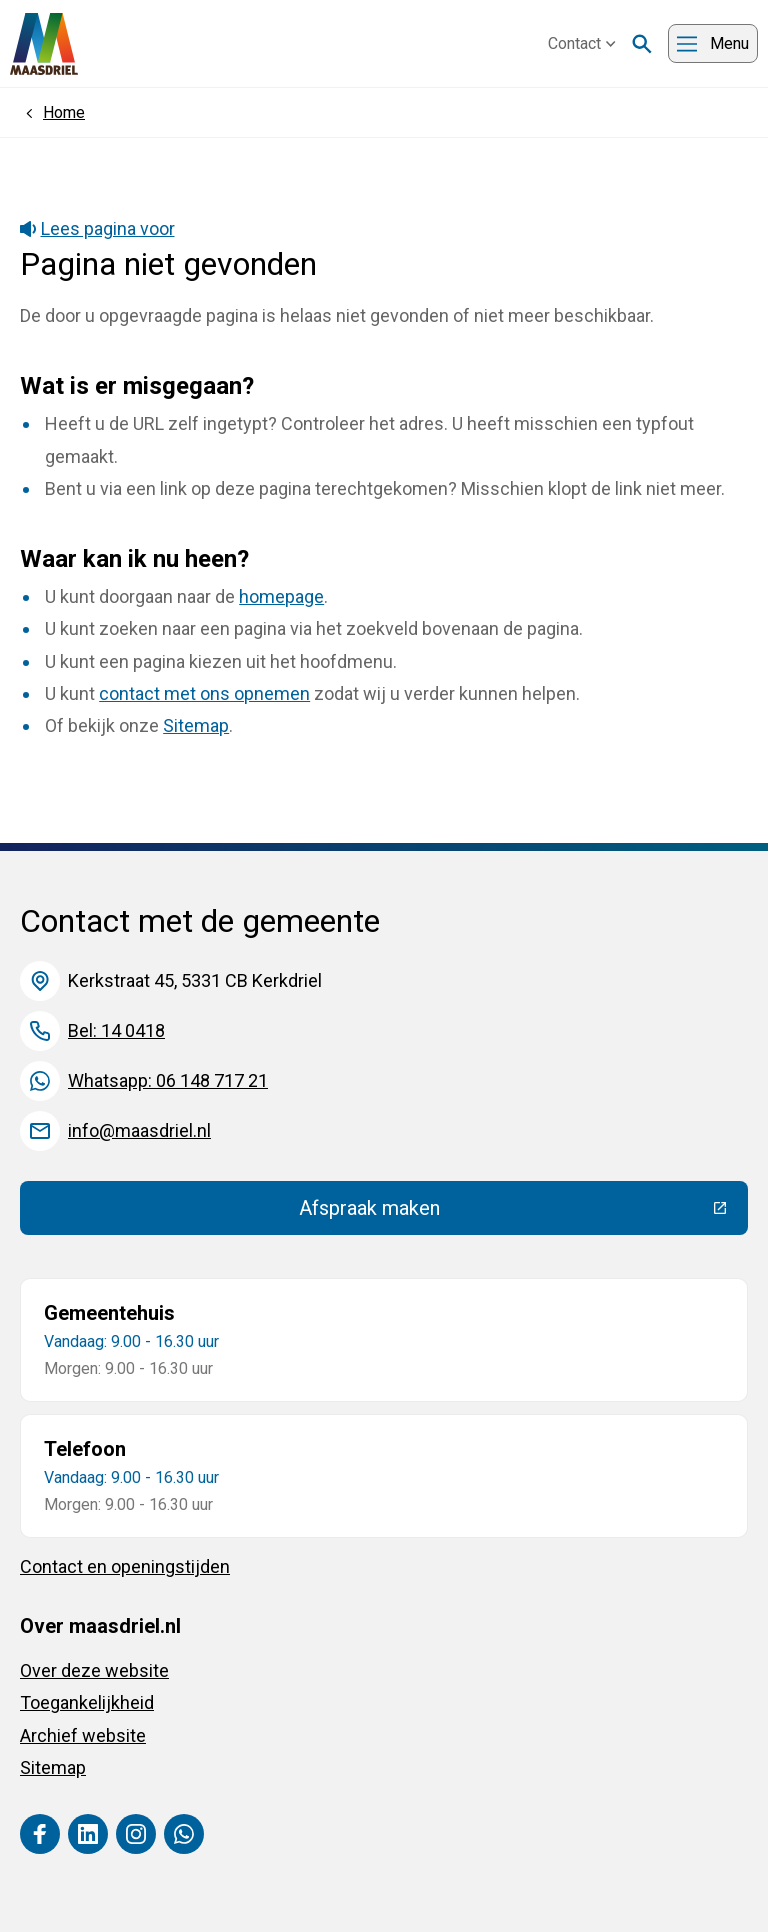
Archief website (83, 1735)
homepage (281, 596)
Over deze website (94, 1670)
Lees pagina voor (97, 228)
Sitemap (196, 725)
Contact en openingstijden (125, 1566)
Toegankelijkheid (87, 1702)
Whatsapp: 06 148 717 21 (168, 1080)
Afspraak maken (516, 1213)
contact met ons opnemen (204, 693)
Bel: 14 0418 (116, 1030)
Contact (582, 43)
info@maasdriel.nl (139, 1130)
